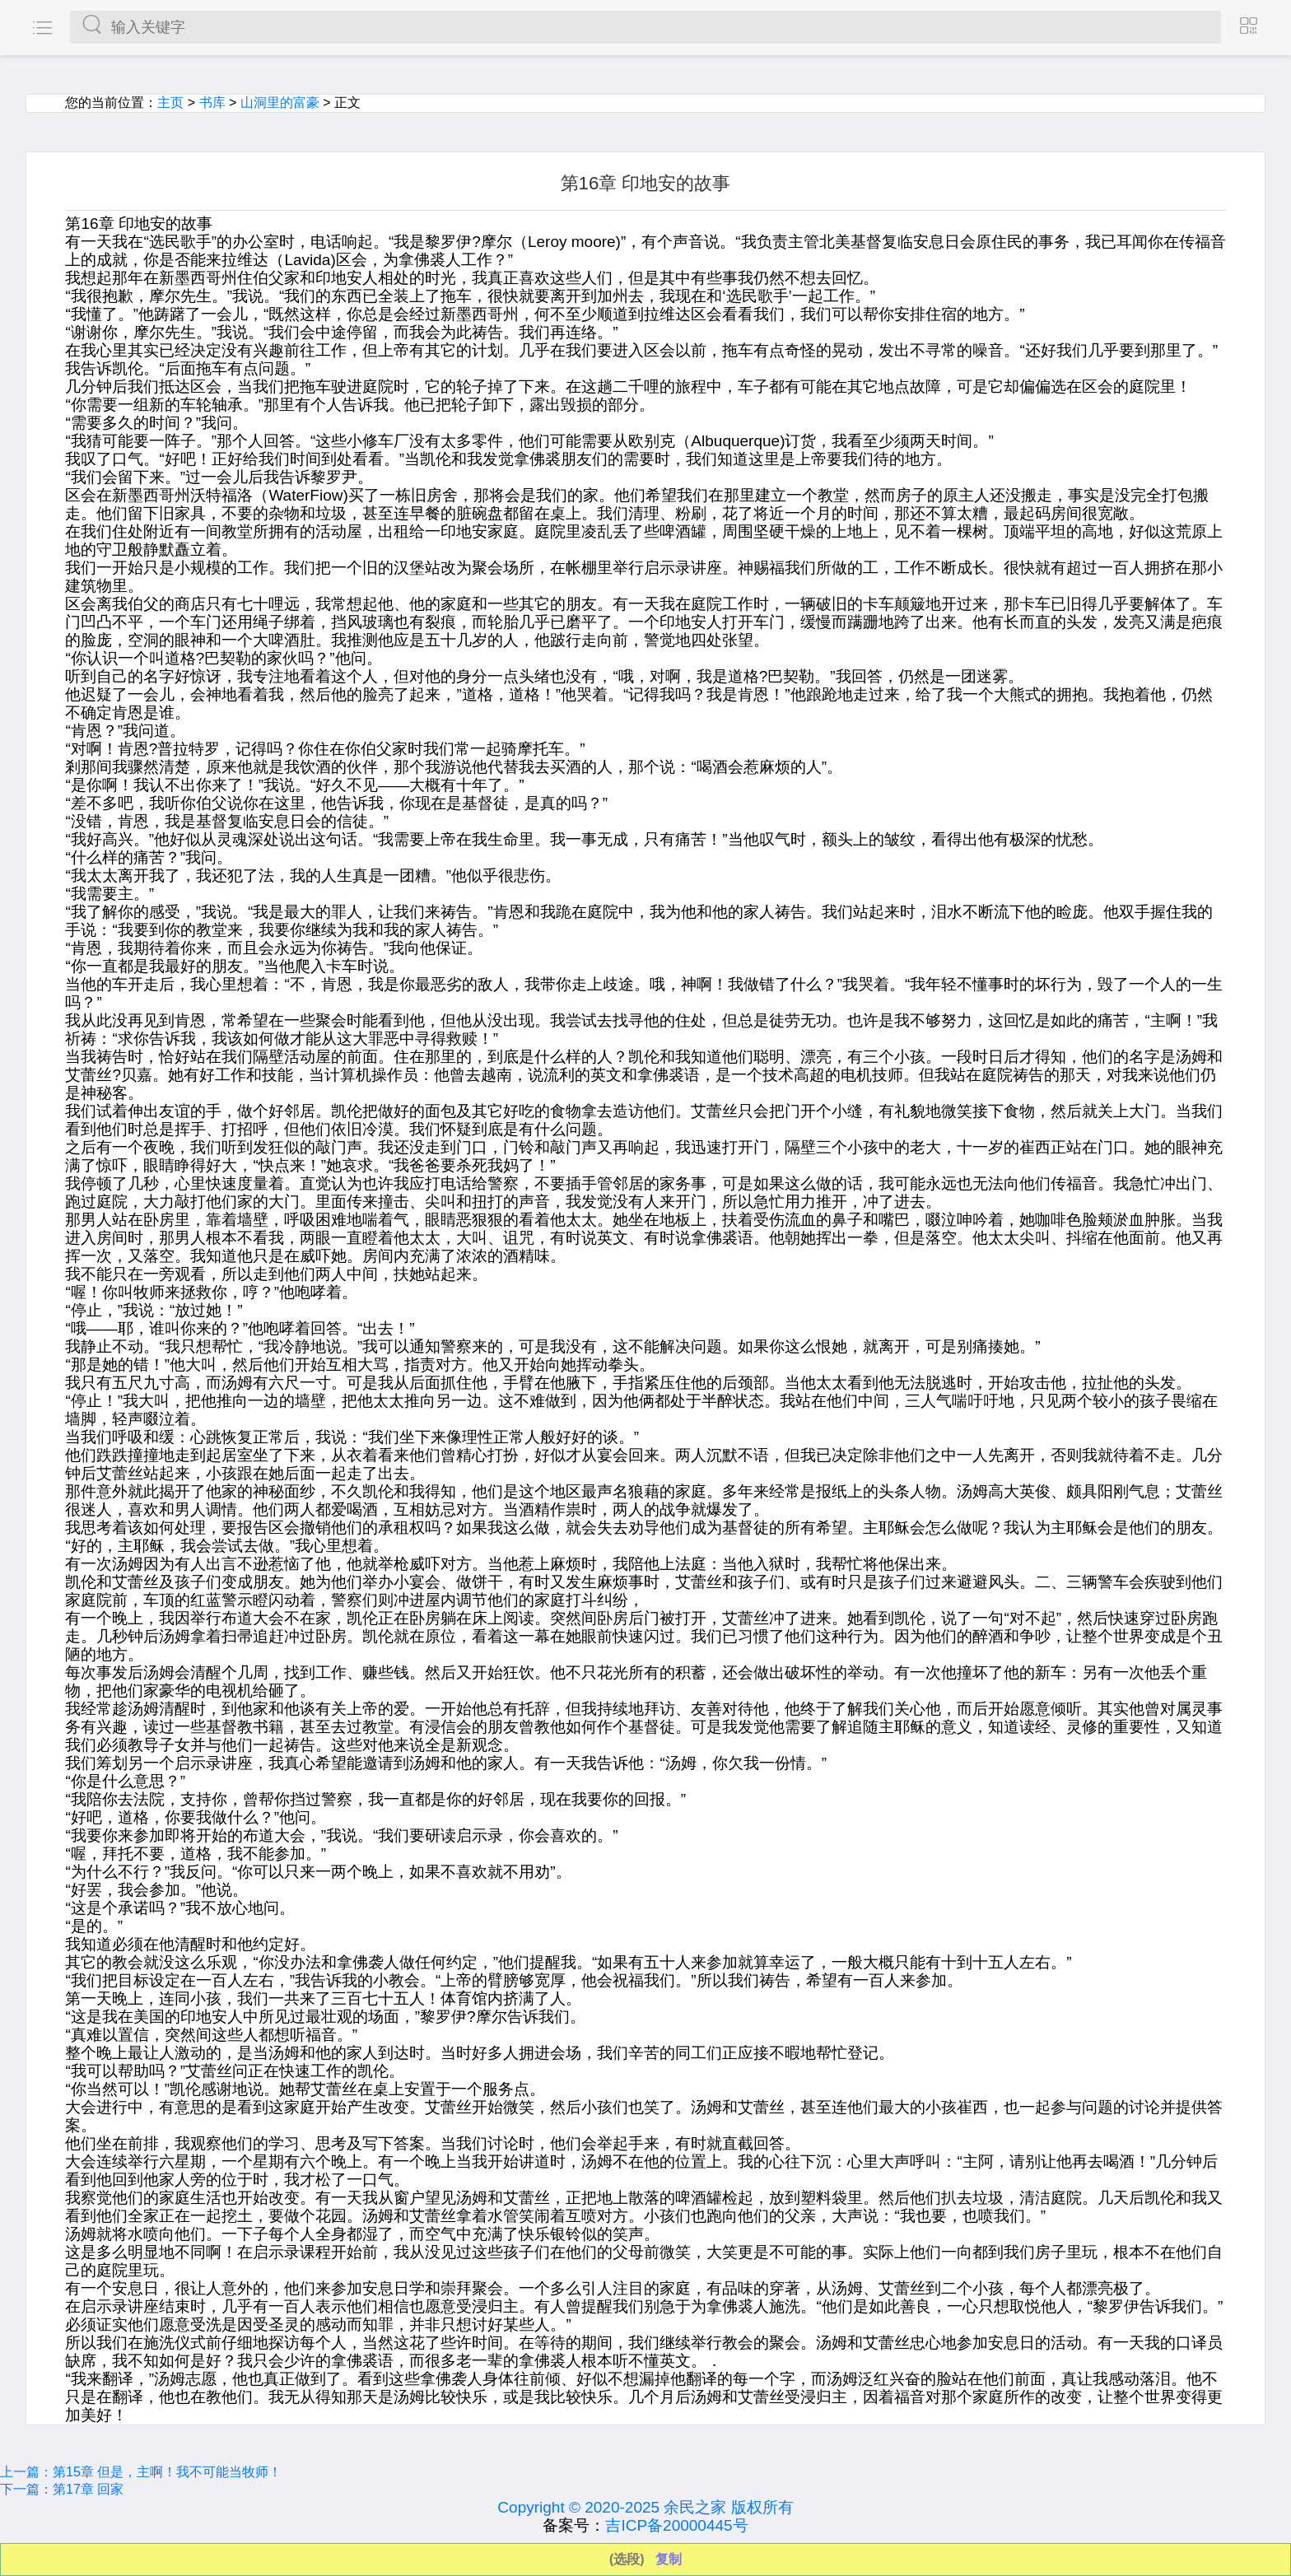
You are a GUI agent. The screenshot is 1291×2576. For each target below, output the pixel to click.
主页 (170, 102)
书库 (212, 102)
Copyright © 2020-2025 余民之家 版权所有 (645, 2507)
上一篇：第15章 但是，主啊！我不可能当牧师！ (141, 2472)
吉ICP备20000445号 (676, 2525)
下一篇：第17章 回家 (62, 2489)
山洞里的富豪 (279, 102)
